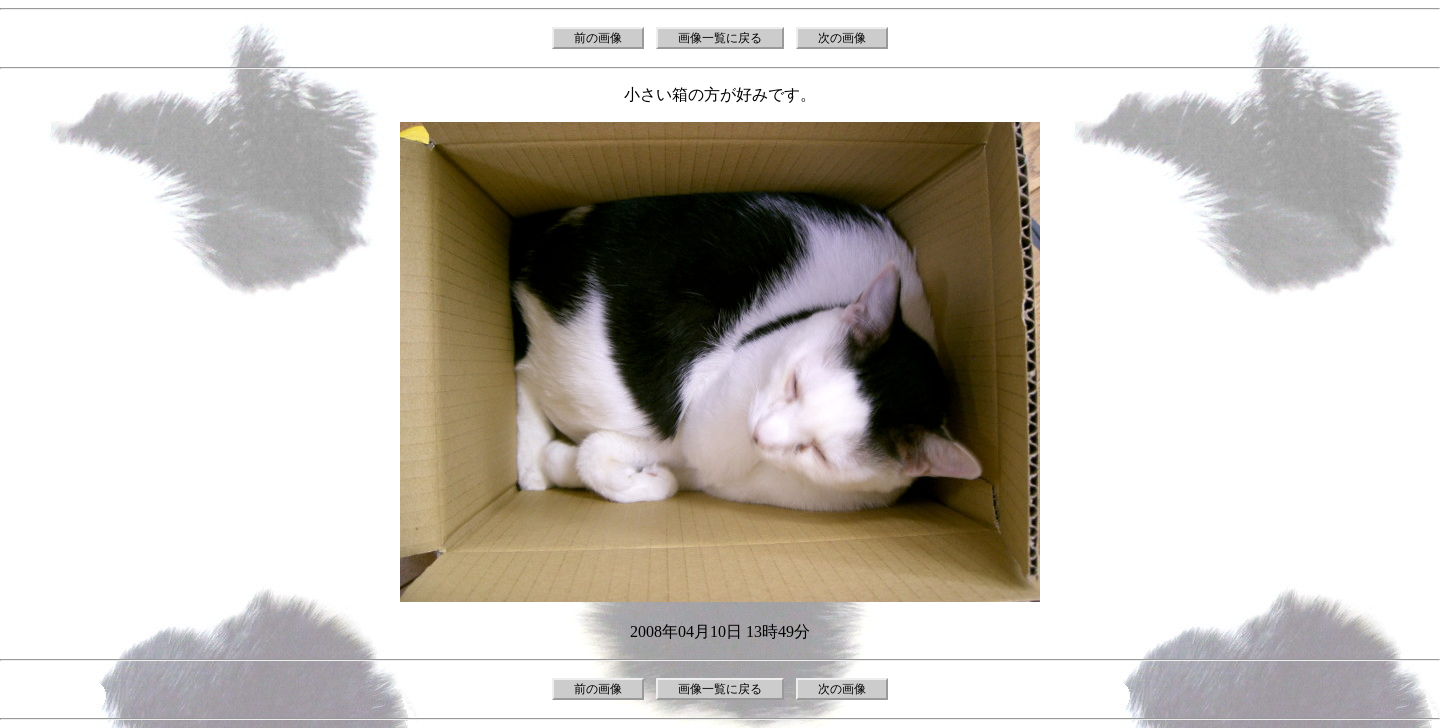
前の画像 (598, 38)
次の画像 (842, 38)
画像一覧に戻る (720, 38)
